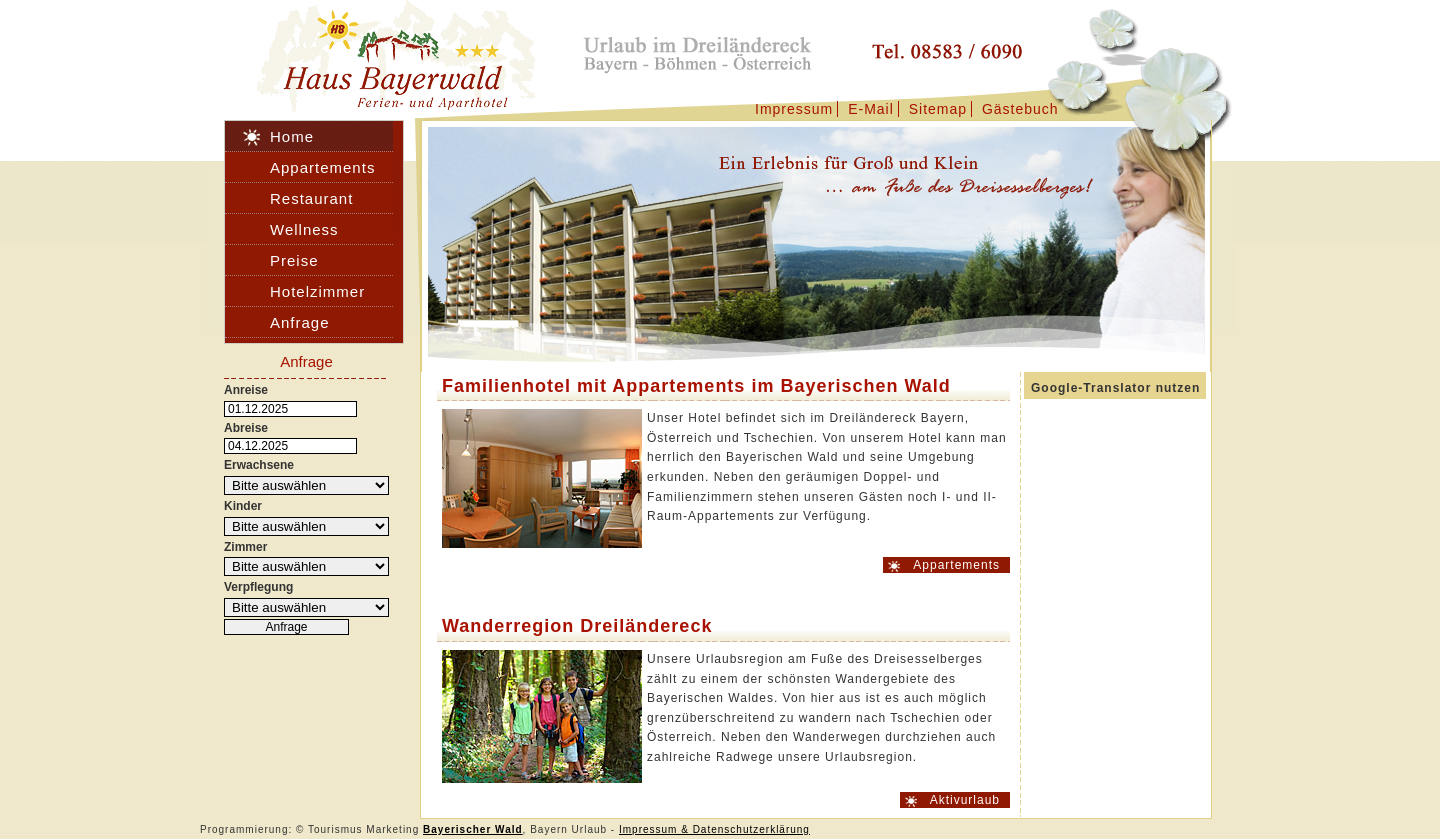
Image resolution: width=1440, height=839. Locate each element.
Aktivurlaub (965, 800)
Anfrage (300, 322)
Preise (294, 260)
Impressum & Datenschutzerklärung (714, 829)
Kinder (243, 506)
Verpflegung (258, 587)
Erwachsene (259, 465)
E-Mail (871, 109)
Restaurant (311, 198)
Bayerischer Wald (473, 829)
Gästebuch (1020, 109)
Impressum (794, 109)
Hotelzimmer (317, 291)
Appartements (956, 565)
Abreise (246, 428)
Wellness (304, 229)
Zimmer (245, 547)
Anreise (246, 390)
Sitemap (938, 109)
